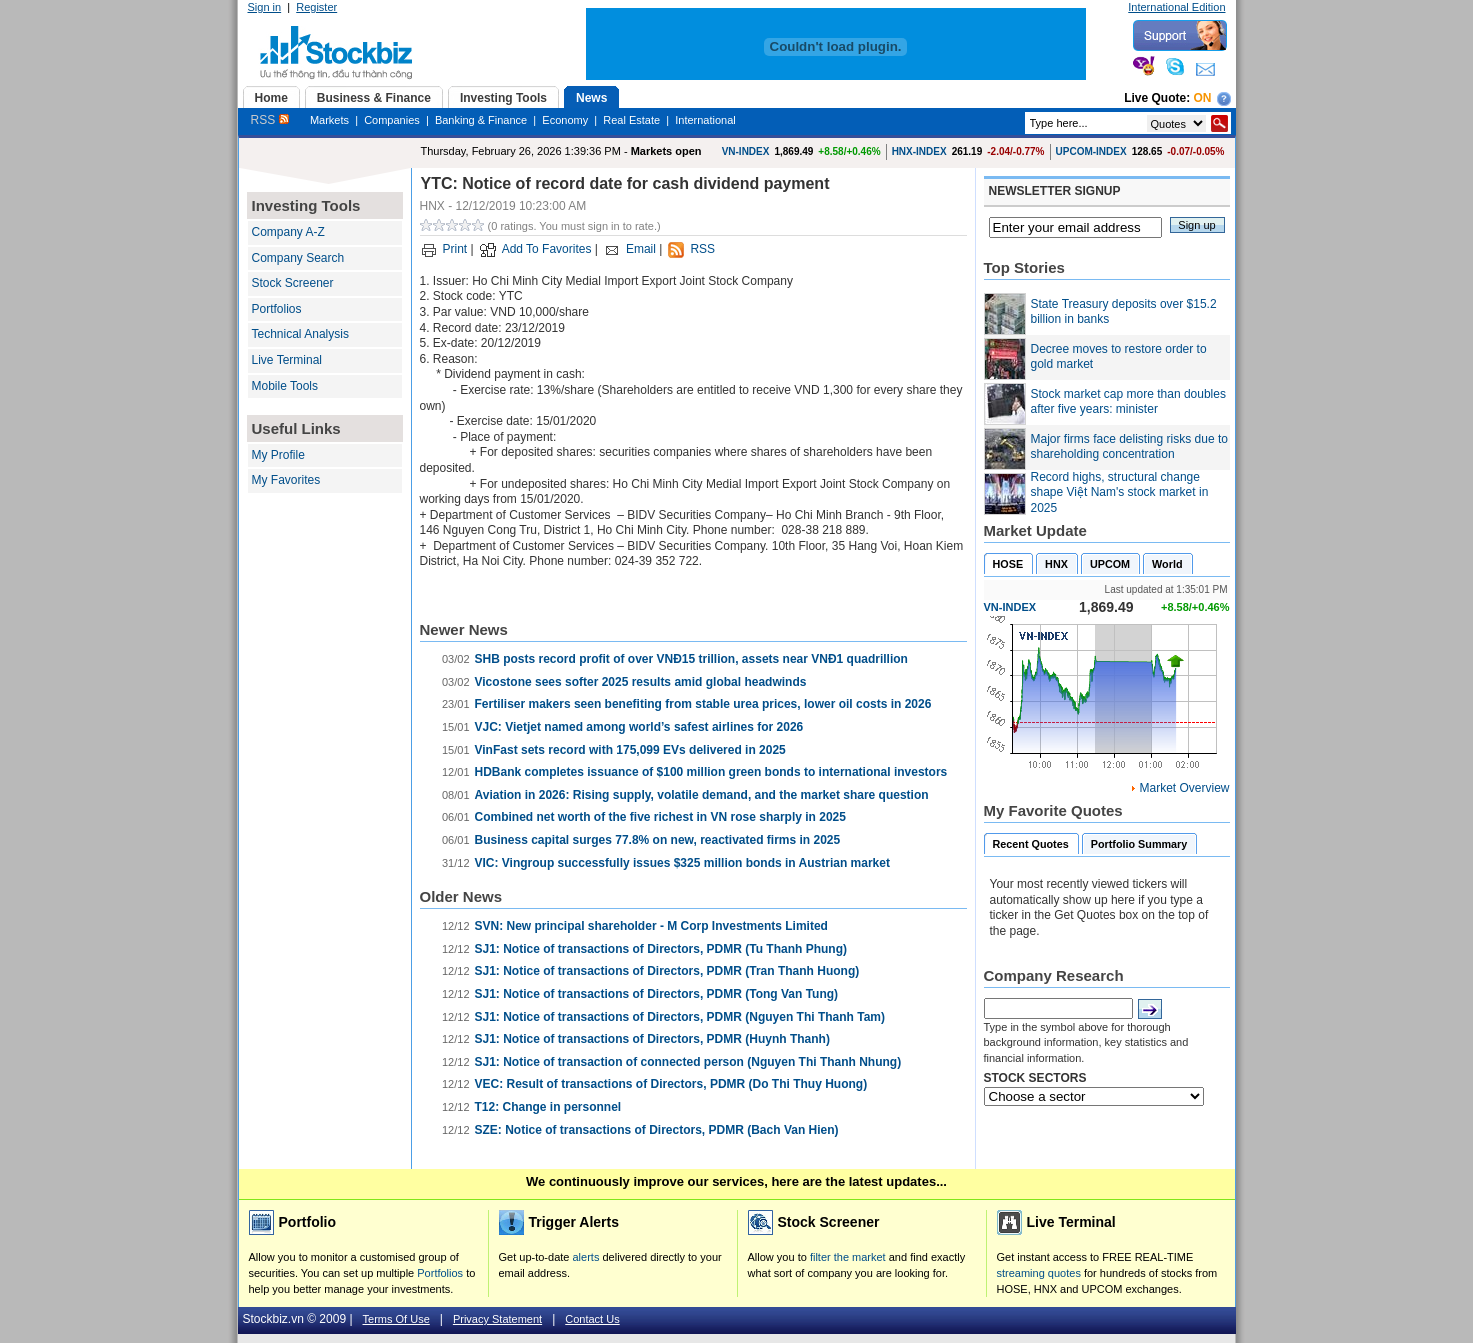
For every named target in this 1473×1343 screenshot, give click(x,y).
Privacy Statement (497, 1319)
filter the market (848, 1257)
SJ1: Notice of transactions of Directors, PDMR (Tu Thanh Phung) (661, 949)
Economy (565, 120)
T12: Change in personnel (548, 1107)
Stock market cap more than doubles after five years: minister (1128, 402)
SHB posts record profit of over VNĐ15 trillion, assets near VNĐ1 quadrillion (691, 659)
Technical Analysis (300, 334)
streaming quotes (1039, 1273)
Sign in (265, 7)
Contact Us (592, 1319)
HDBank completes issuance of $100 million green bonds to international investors (711, 772)
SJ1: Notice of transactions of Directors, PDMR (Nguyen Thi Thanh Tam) (680, 1017)
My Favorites (286, 480)
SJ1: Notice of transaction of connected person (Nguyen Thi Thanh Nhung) (688, 1062)
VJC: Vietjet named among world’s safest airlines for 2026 (639, 727)
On (1203, 98)
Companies (392, 120)
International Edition (1176, 7)
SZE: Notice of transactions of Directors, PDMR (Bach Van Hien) (657, 1130)
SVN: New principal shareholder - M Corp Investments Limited (651, 926)
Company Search (298, 258)
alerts (586, 1257)
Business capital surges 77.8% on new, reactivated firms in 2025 (658, 840)
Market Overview (1184, 788)
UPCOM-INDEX (1091, 151)
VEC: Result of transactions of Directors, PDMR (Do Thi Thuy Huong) (671, 1084)
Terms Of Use (396, 1319)
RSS (270, 120)
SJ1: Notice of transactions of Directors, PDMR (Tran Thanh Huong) (667, 971)
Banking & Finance (481, 120)
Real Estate (631, 120)
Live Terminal (287, 360)
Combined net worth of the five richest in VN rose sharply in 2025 (660, 817)
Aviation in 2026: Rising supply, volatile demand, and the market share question (702, 795)
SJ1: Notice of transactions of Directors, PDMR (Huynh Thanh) (652, 1039)
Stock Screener (293, 283)
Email (641, 249)
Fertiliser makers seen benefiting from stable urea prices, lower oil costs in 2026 (703, 704)
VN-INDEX (746, 151)
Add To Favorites (547, 249)
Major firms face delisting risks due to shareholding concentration (1129, 447)
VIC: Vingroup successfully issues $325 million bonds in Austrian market (682, 863)
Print (455, 249)
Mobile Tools (285, 386)
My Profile (278, 455)
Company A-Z (288, 232)
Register (316, 7)
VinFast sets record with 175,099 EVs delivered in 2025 (630, 750)
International (705, 120)
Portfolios (277, 309)
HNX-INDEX (919, 151)
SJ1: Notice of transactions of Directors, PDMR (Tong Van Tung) (657, 994)
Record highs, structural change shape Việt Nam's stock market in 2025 (1120, 492)
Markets (329, 120)
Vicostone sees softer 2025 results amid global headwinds (641, 682)
